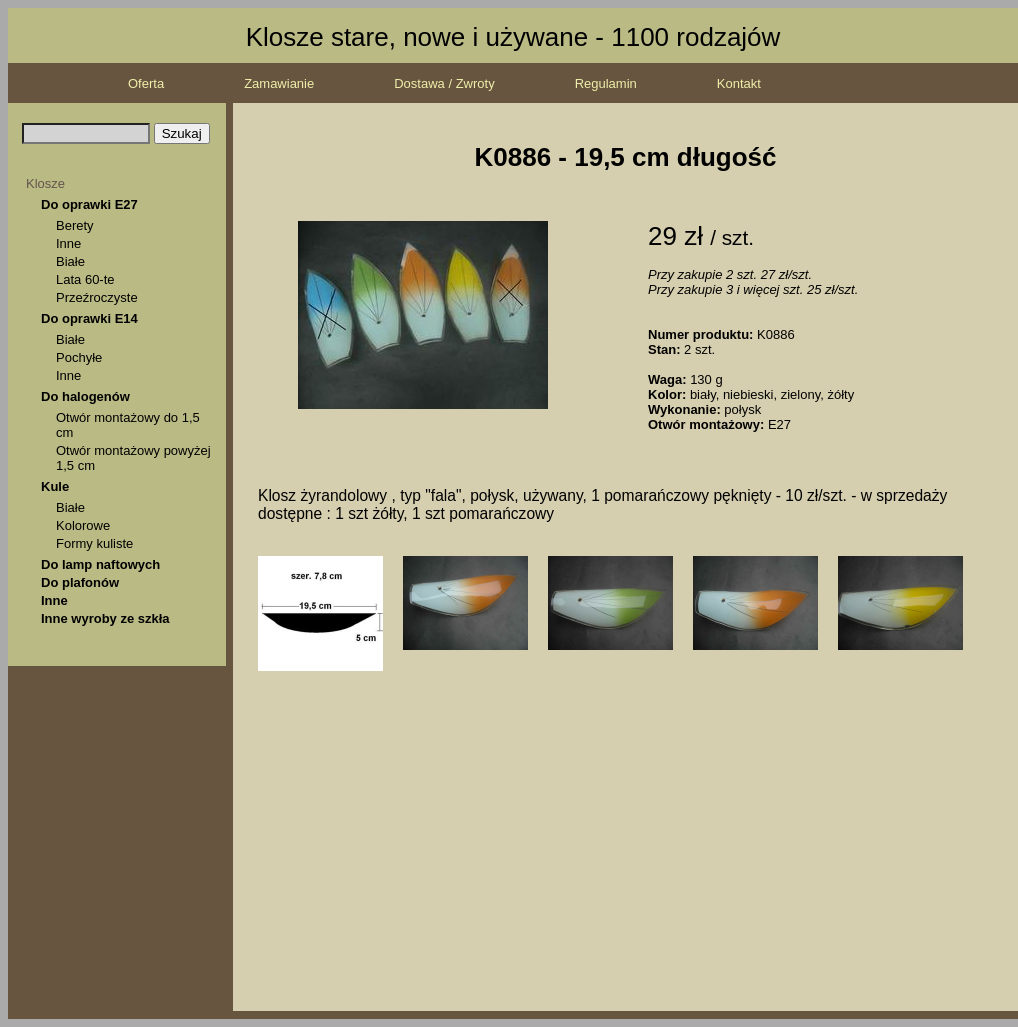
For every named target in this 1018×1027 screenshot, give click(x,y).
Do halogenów (85, 396)
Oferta (146, 83)
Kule (55, 486)
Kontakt (739, 83)
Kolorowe (83, 525)
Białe (70, 261)
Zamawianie (279, 83)
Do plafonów (80, 582)
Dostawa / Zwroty (444, 83)
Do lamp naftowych (100, 564)
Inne (68, 243)
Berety (75, 225)
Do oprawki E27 (89, 204)
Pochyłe (79, 357)
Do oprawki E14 (89, 318)
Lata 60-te (85, 279)
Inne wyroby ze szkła (105, 618)
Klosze (45, 183)
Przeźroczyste (97, 297)
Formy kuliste (94, 543)
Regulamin (606, 83)
